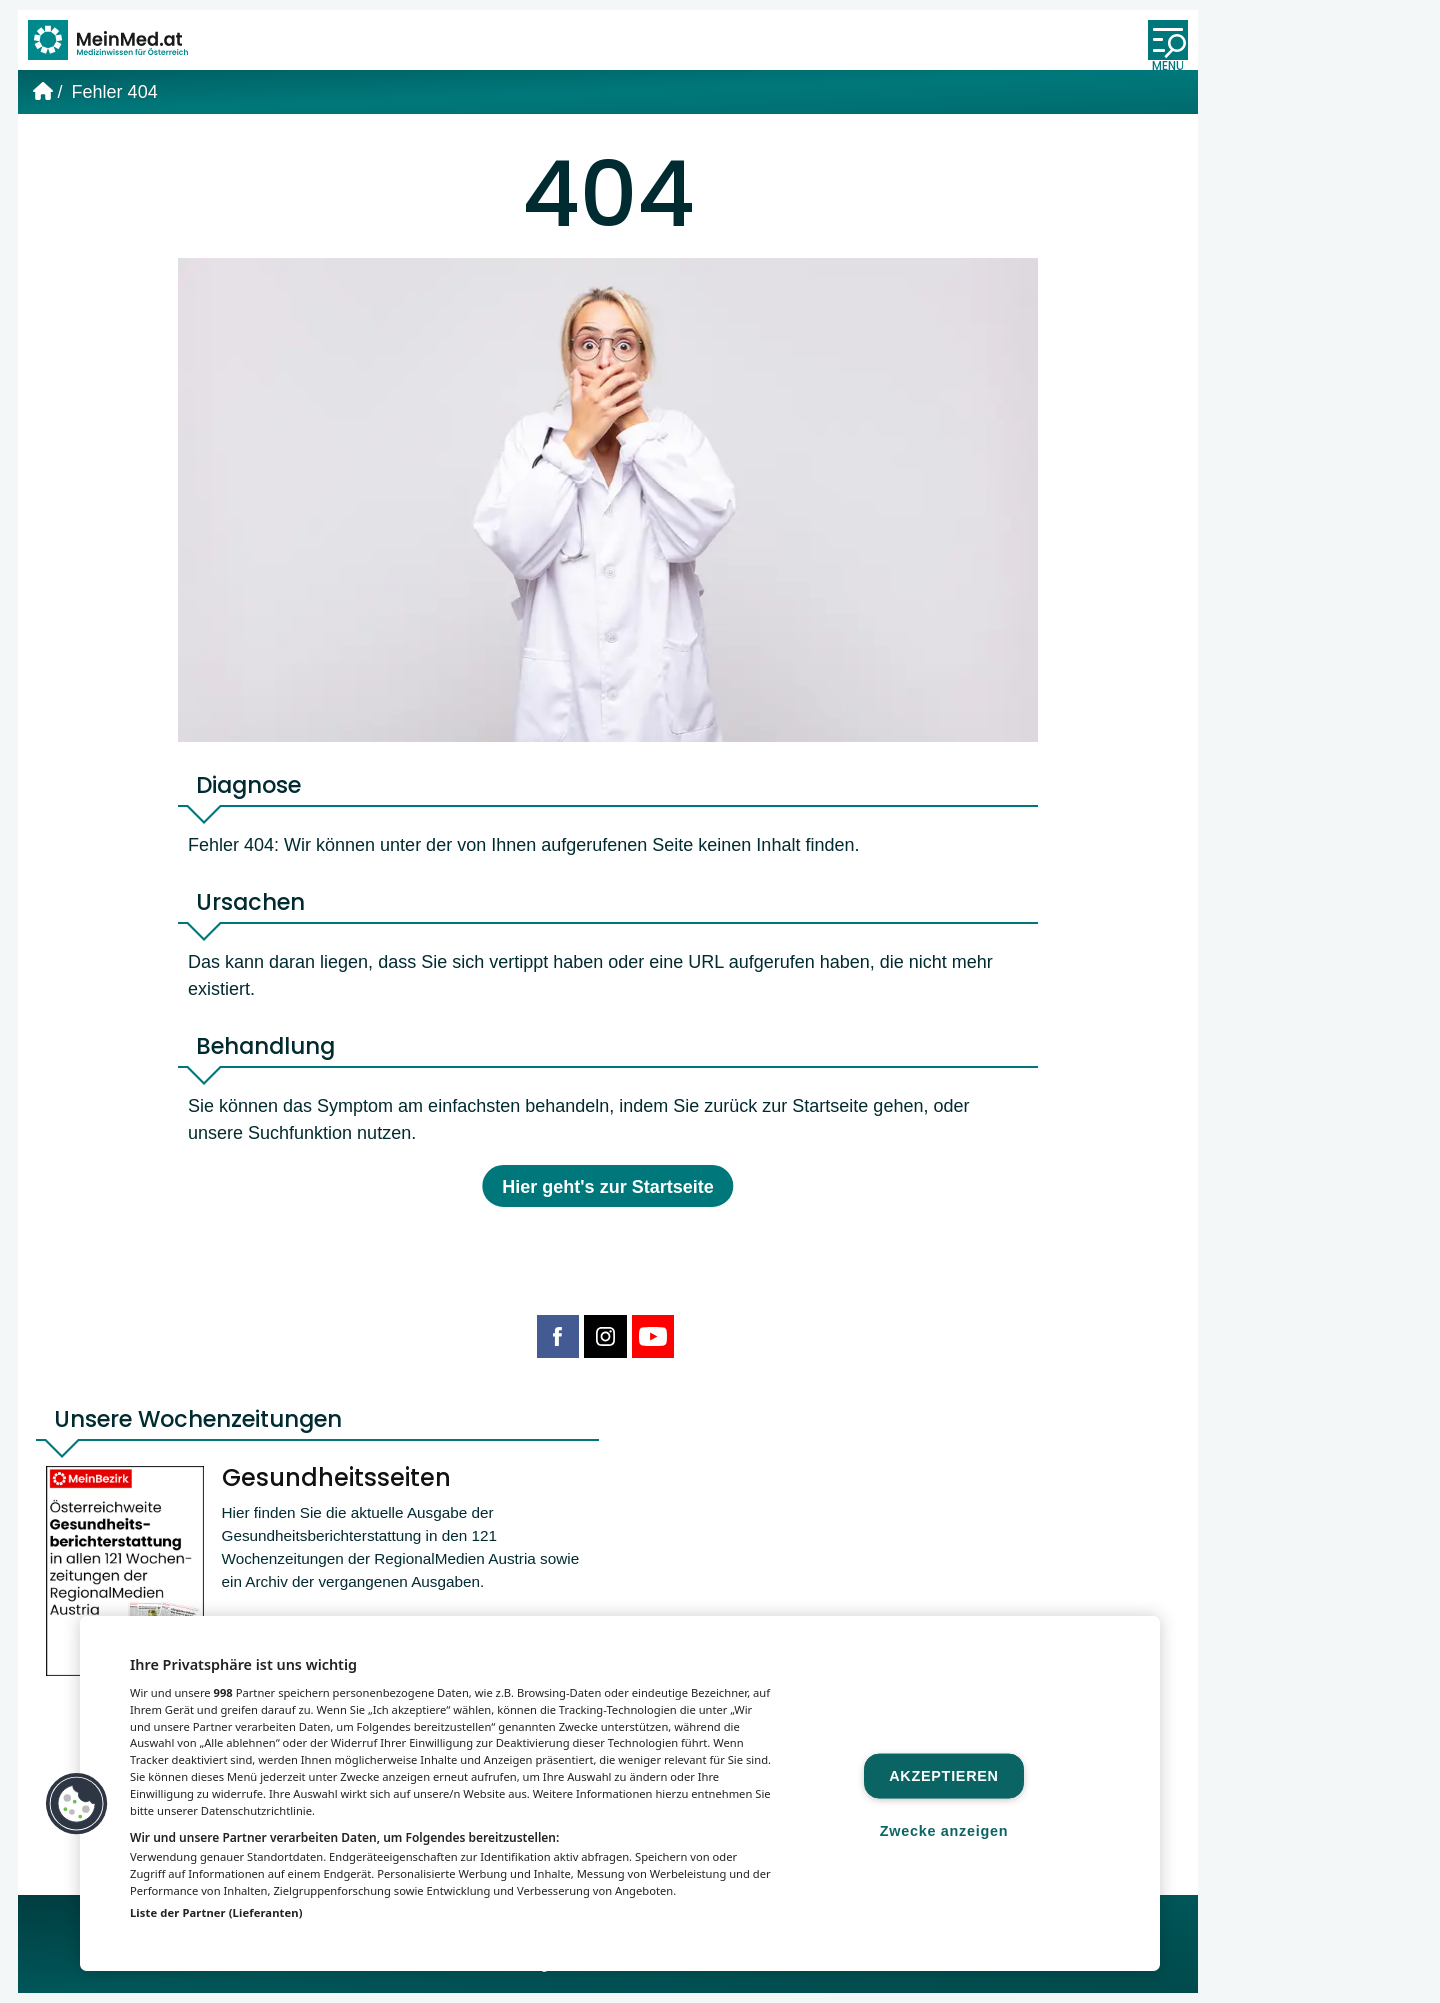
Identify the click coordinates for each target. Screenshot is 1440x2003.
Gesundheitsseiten (342, 1488)
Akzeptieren (943, 1775)
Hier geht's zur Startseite (607, 1195)
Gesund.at (802, 1974)
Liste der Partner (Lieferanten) (216, 1912)
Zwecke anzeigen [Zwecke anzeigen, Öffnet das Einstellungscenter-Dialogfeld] (944, 1830)
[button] (77, 1804)
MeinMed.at (465, 1974)
